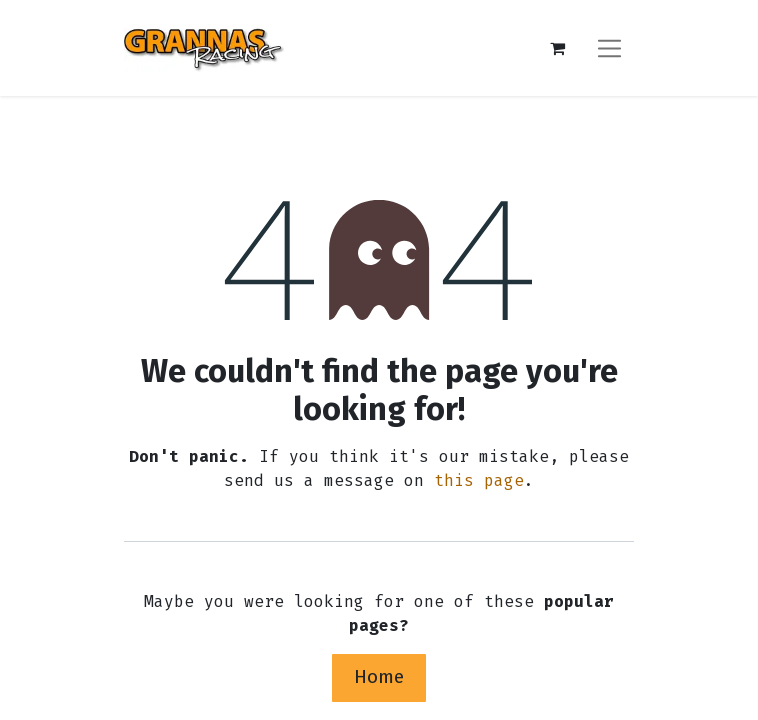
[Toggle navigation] (609, 47)
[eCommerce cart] (557, 48)
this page (479, 480)
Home (379, 676)
